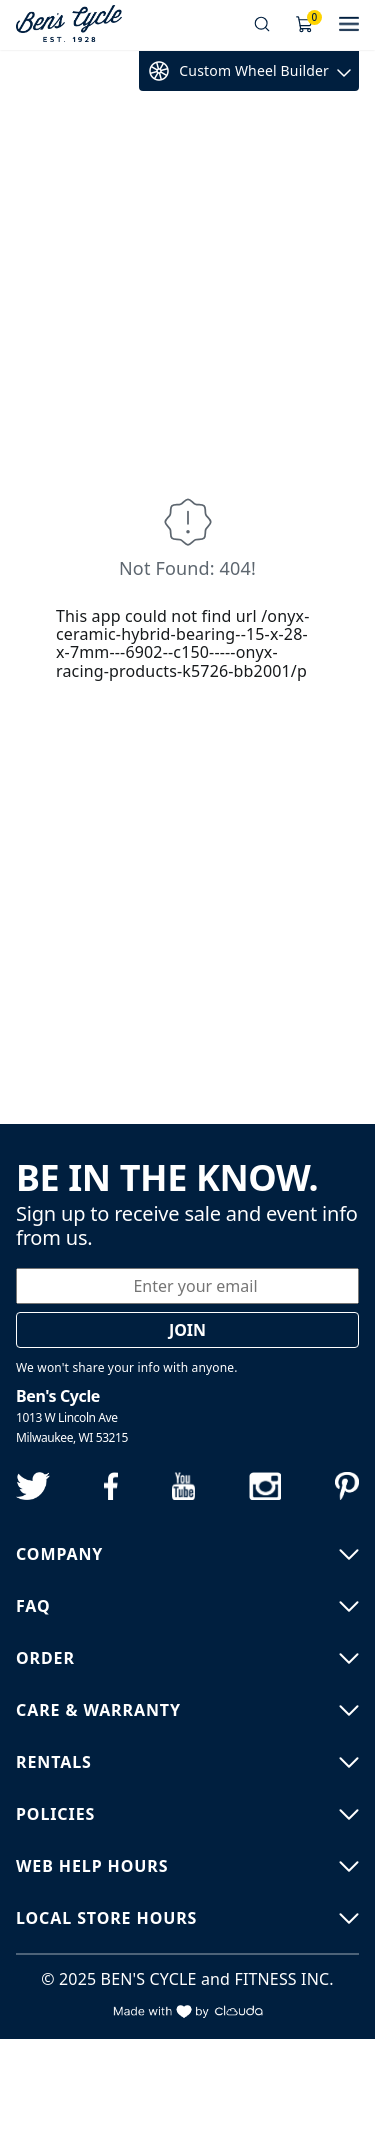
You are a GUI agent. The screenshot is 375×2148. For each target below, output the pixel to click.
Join (187, 1330)
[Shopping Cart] (305, 25)
